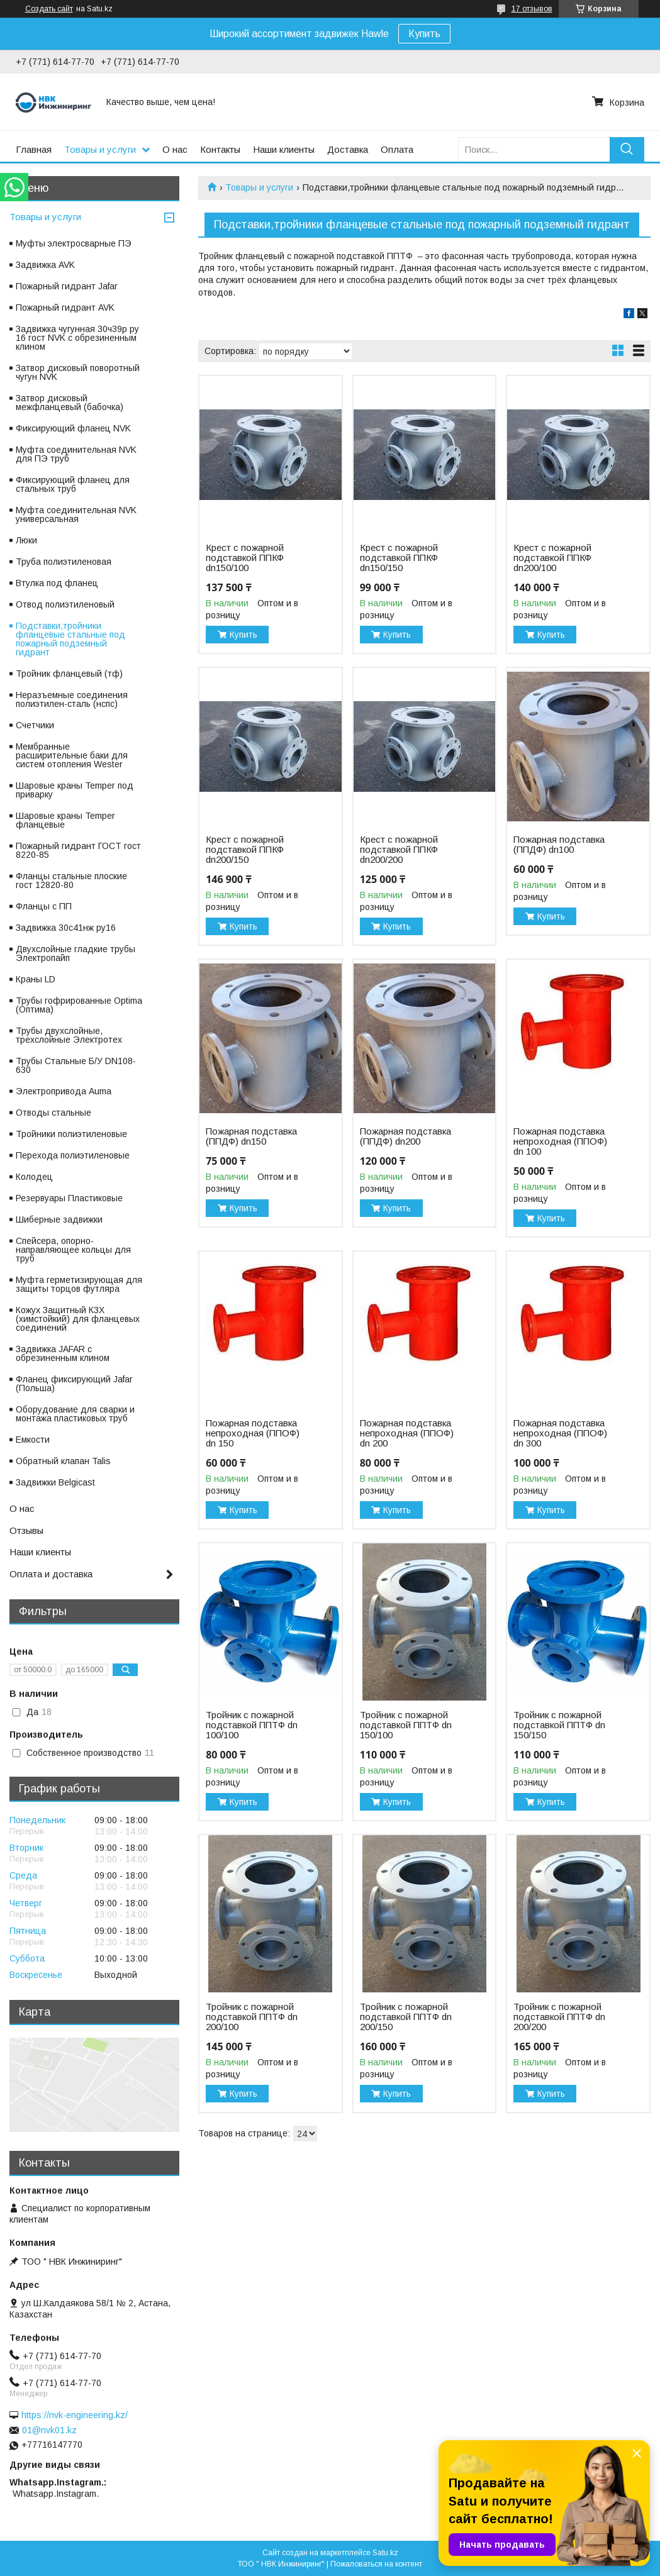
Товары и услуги (100, 149)
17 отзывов (532, 8)
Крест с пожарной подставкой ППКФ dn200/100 (552, 558)
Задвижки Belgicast (55, 1482)
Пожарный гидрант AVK (65, 308)
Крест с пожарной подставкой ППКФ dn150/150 (399, 558)
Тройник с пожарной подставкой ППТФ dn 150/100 (406, 1725)
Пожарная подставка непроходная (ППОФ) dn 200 (407, 1433)
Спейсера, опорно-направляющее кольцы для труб (73, 1249)
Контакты (220, 149)
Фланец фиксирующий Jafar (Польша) (74, 1383)
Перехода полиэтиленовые (73, 1155)
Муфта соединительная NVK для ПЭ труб (76, 454)
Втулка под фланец (57, 583)
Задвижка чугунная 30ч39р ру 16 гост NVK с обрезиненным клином (77, 338)
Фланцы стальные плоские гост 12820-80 (71, 880)
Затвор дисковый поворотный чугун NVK (78, 372)
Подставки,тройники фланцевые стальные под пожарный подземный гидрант (70, 639)
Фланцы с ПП (44, 906)
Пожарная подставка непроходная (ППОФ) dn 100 (560, 1141)
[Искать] (627, 149)
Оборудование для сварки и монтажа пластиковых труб (75, 1413)
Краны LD (35, 979)
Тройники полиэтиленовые (71, 1134)
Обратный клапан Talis (63, 1461)
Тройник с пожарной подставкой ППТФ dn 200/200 (559, 2017)
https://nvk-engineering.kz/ (74, 2415)
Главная (34, 149)
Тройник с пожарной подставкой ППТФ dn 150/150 (559, 1725)
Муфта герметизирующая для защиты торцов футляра (79, 1284)
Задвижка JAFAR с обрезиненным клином (62, 1353)
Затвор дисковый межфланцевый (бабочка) (69, 402)
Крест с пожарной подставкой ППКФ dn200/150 (245, 850)
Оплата (397, 149)
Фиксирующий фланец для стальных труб (73, 484)
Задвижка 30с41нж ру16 (66, 928)
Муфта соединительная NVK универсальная (76, 514)
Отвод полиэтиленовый (65, 604)
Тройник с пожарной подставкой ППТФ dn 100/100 (252, 1725)
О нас (174, 149)
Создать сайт (49, 8)
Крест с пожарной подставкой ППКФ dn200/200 (399, 850)
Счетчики (35, 725)
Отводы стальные (53, 1113)
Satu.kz (385, 2552)
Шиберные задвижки (59, 1219)
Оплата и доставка (50, 1573)
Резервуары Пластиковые (69, 1198)
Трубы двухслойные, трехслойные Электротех (69, 1035)
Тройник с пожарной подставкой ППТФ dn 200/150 (406, 2017)
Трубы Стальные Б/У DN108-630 (76, 1065)
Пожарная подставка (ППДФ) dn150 (251, 1136)
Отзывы (26, 1530)
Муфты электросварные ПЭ (73, 243)
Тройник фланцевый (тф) (69, 674)
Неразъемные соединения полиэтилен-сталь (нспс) (72, 699)
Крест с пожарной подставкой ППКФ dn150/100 (245, 558)
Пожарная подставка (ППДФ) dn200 (405, 1136)
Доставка (347, 149)
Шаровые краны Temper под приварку (74, 789)
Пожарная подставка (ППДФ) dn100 (559, 845)
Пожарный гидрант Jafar (67, 286)
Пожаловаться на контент (376, 2564)
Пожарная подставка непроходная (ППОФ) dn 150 (252, 1433)
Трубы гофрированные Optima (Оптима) (79, 1005)
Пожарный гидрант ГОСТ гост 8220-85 (78, 850)
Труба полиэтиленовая (63, 562)
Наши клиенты (284, 149)
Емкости (33, 1440)
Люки (26, 540)
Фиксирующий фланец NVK (73, 428)
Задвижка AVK (45, 265)
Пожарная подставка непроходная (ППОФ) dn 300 (560, 1433)
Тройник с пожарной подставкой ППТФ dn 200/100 (252, 2017)
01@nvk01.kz (49, 2430)
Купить (424, 33)
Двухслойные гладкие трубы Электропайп (75, 953)
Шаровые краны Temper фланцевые (65, 820)
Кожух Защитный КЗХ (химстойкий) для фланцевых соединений (78, 1319)
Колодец (34, 1177)
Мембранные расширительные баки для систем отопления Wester (72, 755)
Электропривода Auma (63, 1091)
